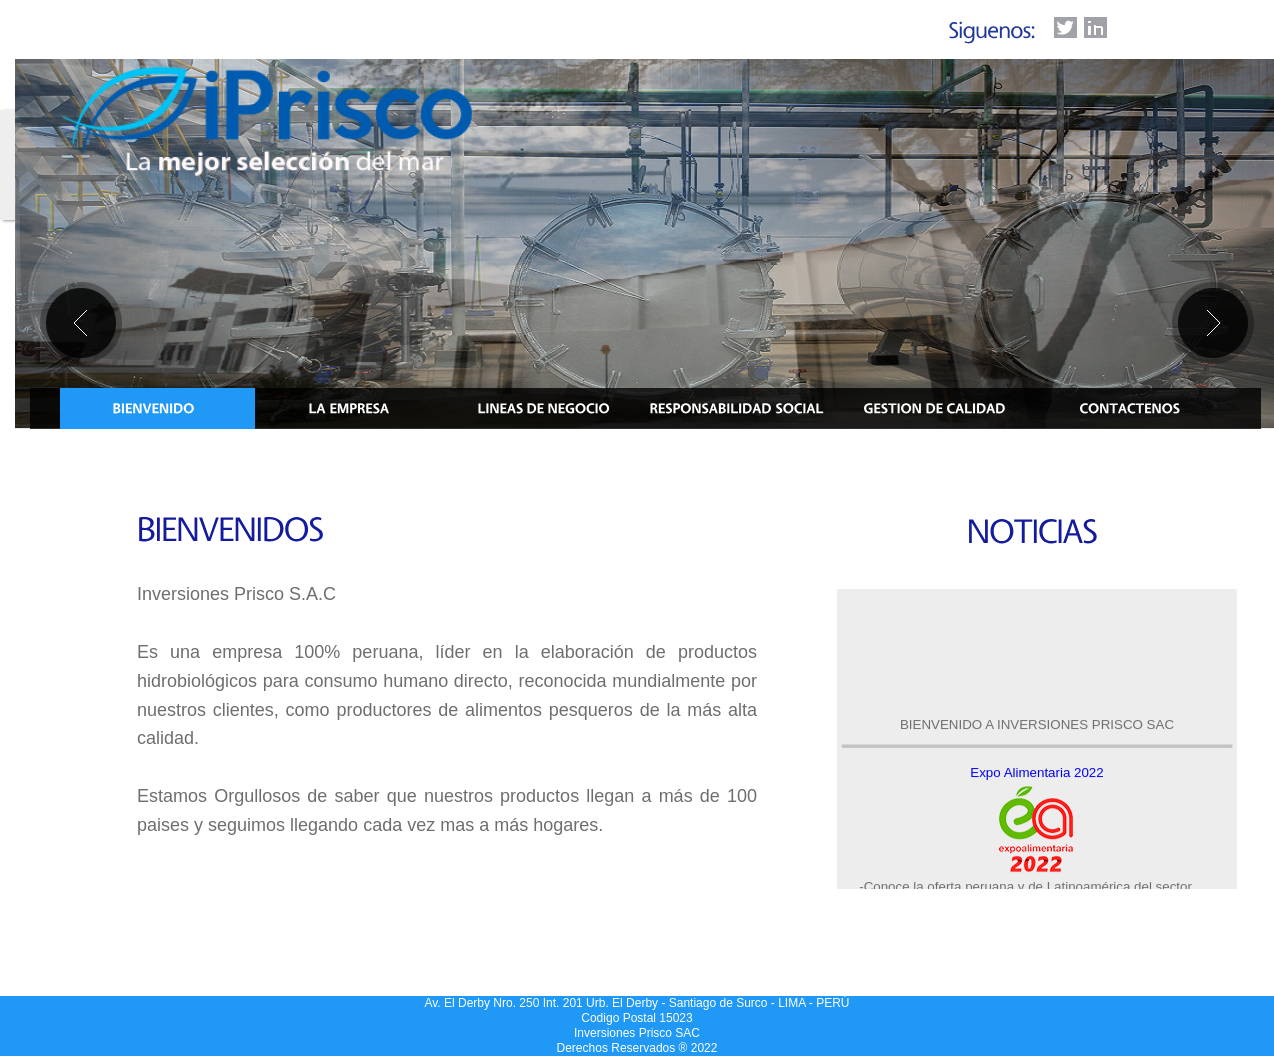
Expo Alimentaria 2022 (1036, 774)
